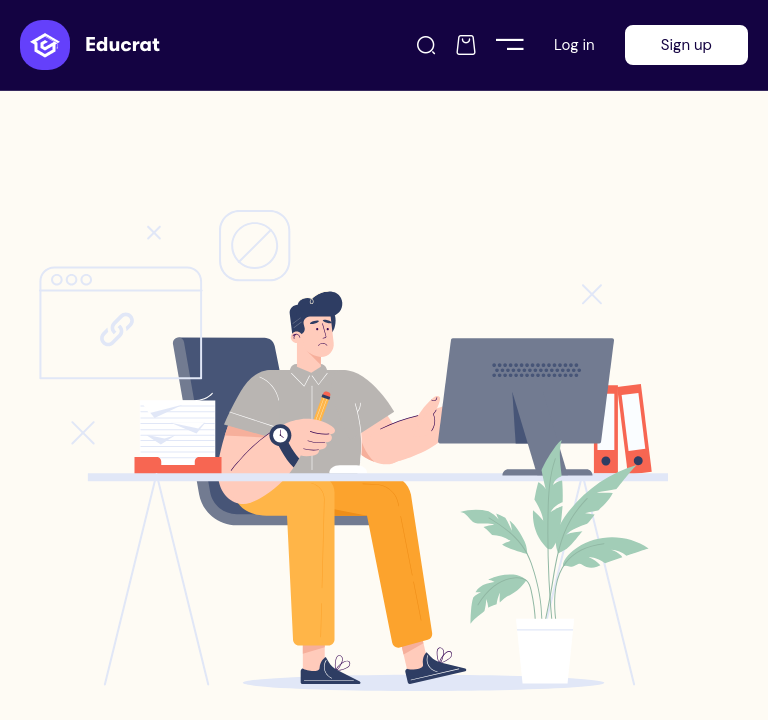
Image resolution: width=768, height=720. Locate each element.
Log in (574, 45)
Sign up (686, 45)
